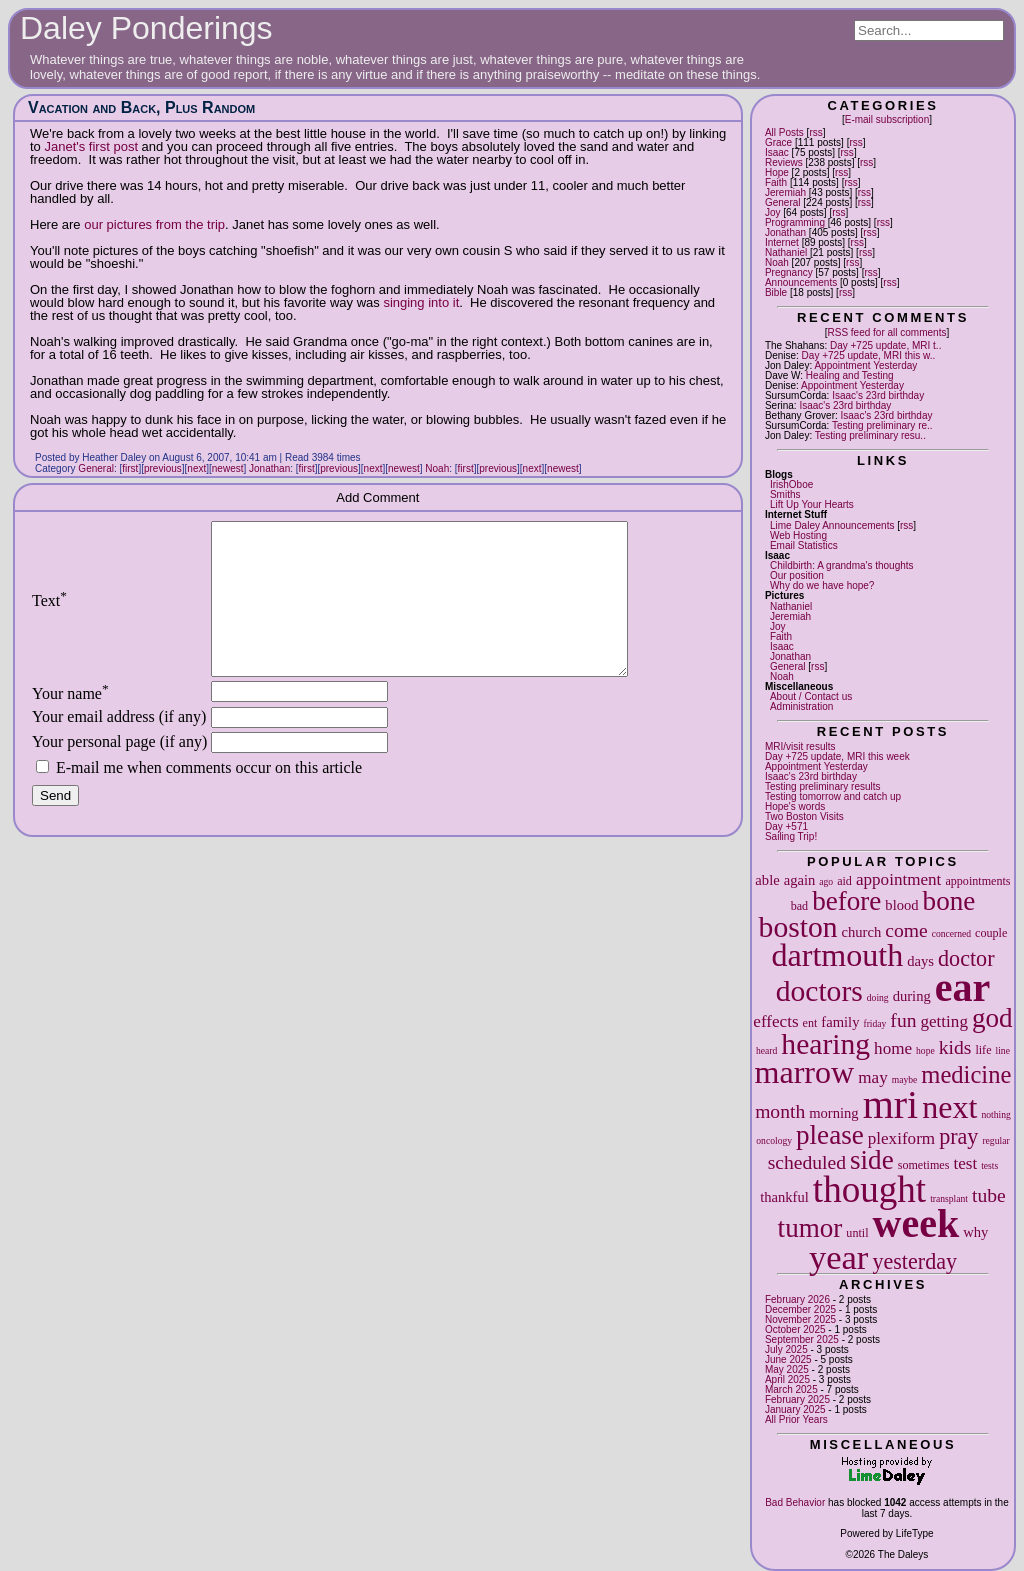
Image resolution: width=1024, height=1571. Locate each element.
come (906, 930)
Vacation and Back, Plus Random (141, 107)
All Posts (784, 132)
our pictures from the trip (154, 224)
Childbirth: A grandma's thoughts (842, 565)
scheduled (807, 1162)
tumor (810, 1228)
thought (869, 1189)
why (975, 1232)
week (916, 1223)
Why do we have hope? (822, 585)
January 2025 (795, 1409)
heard (766, 1050)
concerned (951, 933)
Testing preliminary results (823, 786)
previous (163, 468)
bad (799, 906)
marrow (805, 1072)
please (830, 1135)
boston (798, 927)
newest (228, 468)
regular (995, 1140)
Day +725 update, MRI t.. (885, 345)
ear (963, 987)
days (920, 961)
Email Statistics (804, 545)
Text (49, 615)
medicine (966, 1074)
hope (925, 1050)
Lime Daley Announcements (832, 525)
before (846, 901)
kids (955, 1047)
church (862, 932)
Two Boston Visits (804, 816)
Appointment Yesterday (865, 365)
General (783, 202)
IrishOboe (791, 484)
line (1003, 1050)
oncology (774, 1140)
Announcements (801, 282)
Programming (795, 222)
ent (810, 1023)
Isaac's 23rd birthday (878, 395)
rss (815, 132)
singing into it (421, 302)
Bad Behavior (795, 1502)
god (992, 1018)
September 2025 (802, 1339)
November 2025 (800, 1319)
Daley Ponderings (146, 28)
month (780, 1111)
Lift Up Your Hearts (812, 504)
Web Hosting (798, 535)
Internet (782, 242)
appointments (977, 881)
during (912, 996)
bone (949, 901)
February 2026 (797, 1299)
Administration (801, 706)
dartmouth (837, 955)
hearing (825, 1044)
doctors (819, 991)
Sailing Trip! (791, 836)
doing (878, 997)
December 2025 (800, 1309)
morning (833, 1113)
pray (958, 1136)
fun (903, 1020)
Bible (776, 292)
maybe (905, 1079)
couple (991, 933)
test (965, 1163)
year (839, 1257)
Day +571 (786, 826)
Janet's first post (91, 146)
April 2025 (787, 1379)
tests (989, 1165)
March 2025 (791, 1389)
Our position (797, 575)
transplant (949, 1198)
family (840, 1022)
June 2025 (788, 1359)
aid (844, 881)
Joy (773, 212)
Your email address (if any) (119, 746)
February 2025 (797, 1399)
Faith (776, 182)
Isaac (777, 152)
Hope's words (795, 806)
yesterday (914, 1261)
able (767, 880)
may (872, 1077)
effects (775, 1021)
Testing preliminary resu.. (870, 435)
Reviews (784, 162)
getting (943, 1021)
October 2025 (795, 1329)
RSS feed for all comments (886, 332)
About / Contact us (811, 696)
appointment (898, 879)
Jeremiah (785, 192)
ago (826, 881)
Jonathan (785, 232)
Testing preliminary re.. (882, 425)
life (983, 1050)
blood (901, 905)
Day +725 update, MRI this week (837, 756)
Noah (777, 262)
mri (891, 1104)
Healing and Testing (850, 375)
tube (989, 1195)
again (800, 880)
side (872, 1160)
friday (874, 1023)
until (857, 1233)
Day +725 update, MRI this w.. (869, 355)
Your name (70, 723)
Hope (777, 172)
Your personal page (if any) (119, 771)
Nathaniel (786, 252)
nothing (995, 1114)
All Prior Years (796, 1419)
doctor (966, 958)
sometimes (924, 1165)
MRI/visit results (800, 746)
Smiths (785, 494)
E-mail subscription (887, 119)
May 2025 (787, 1369)
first (130, 468)
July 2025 (786, 1349)
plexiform (901, 1138)
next (949, 1107)
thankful (784, 1197)
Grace (778, 142)
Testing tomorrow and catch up (833, 796)
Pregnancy (789, 272)
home (893, 1048)
